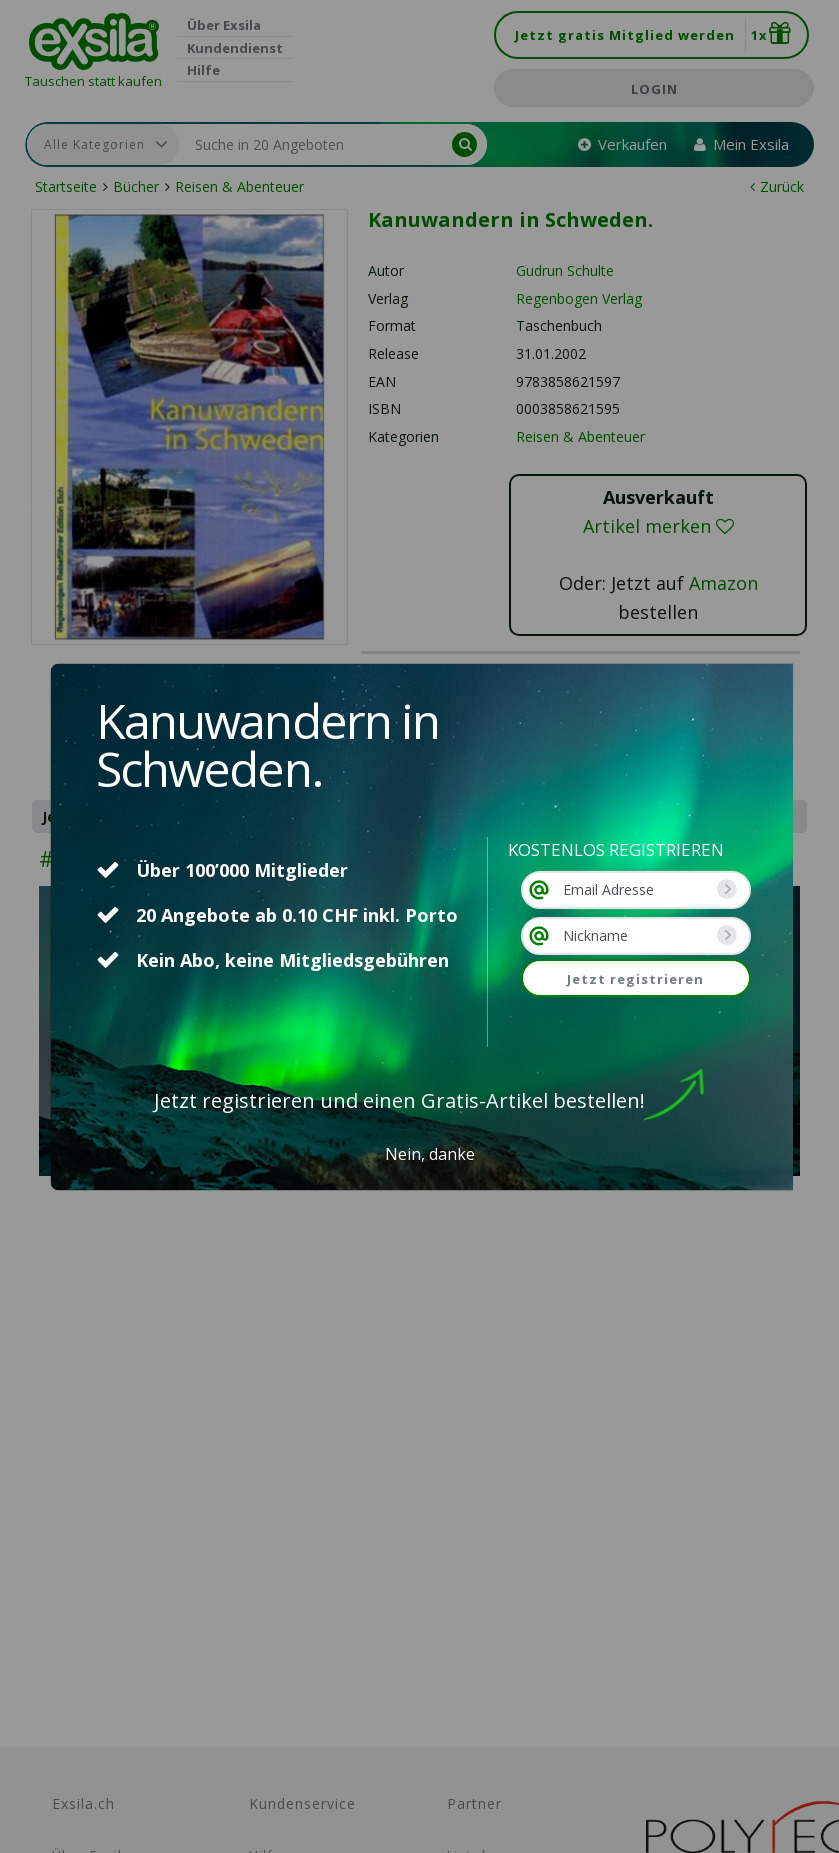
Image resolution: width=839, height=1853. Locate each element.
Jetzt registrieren (635, 979)
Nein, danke (430, 1154)
